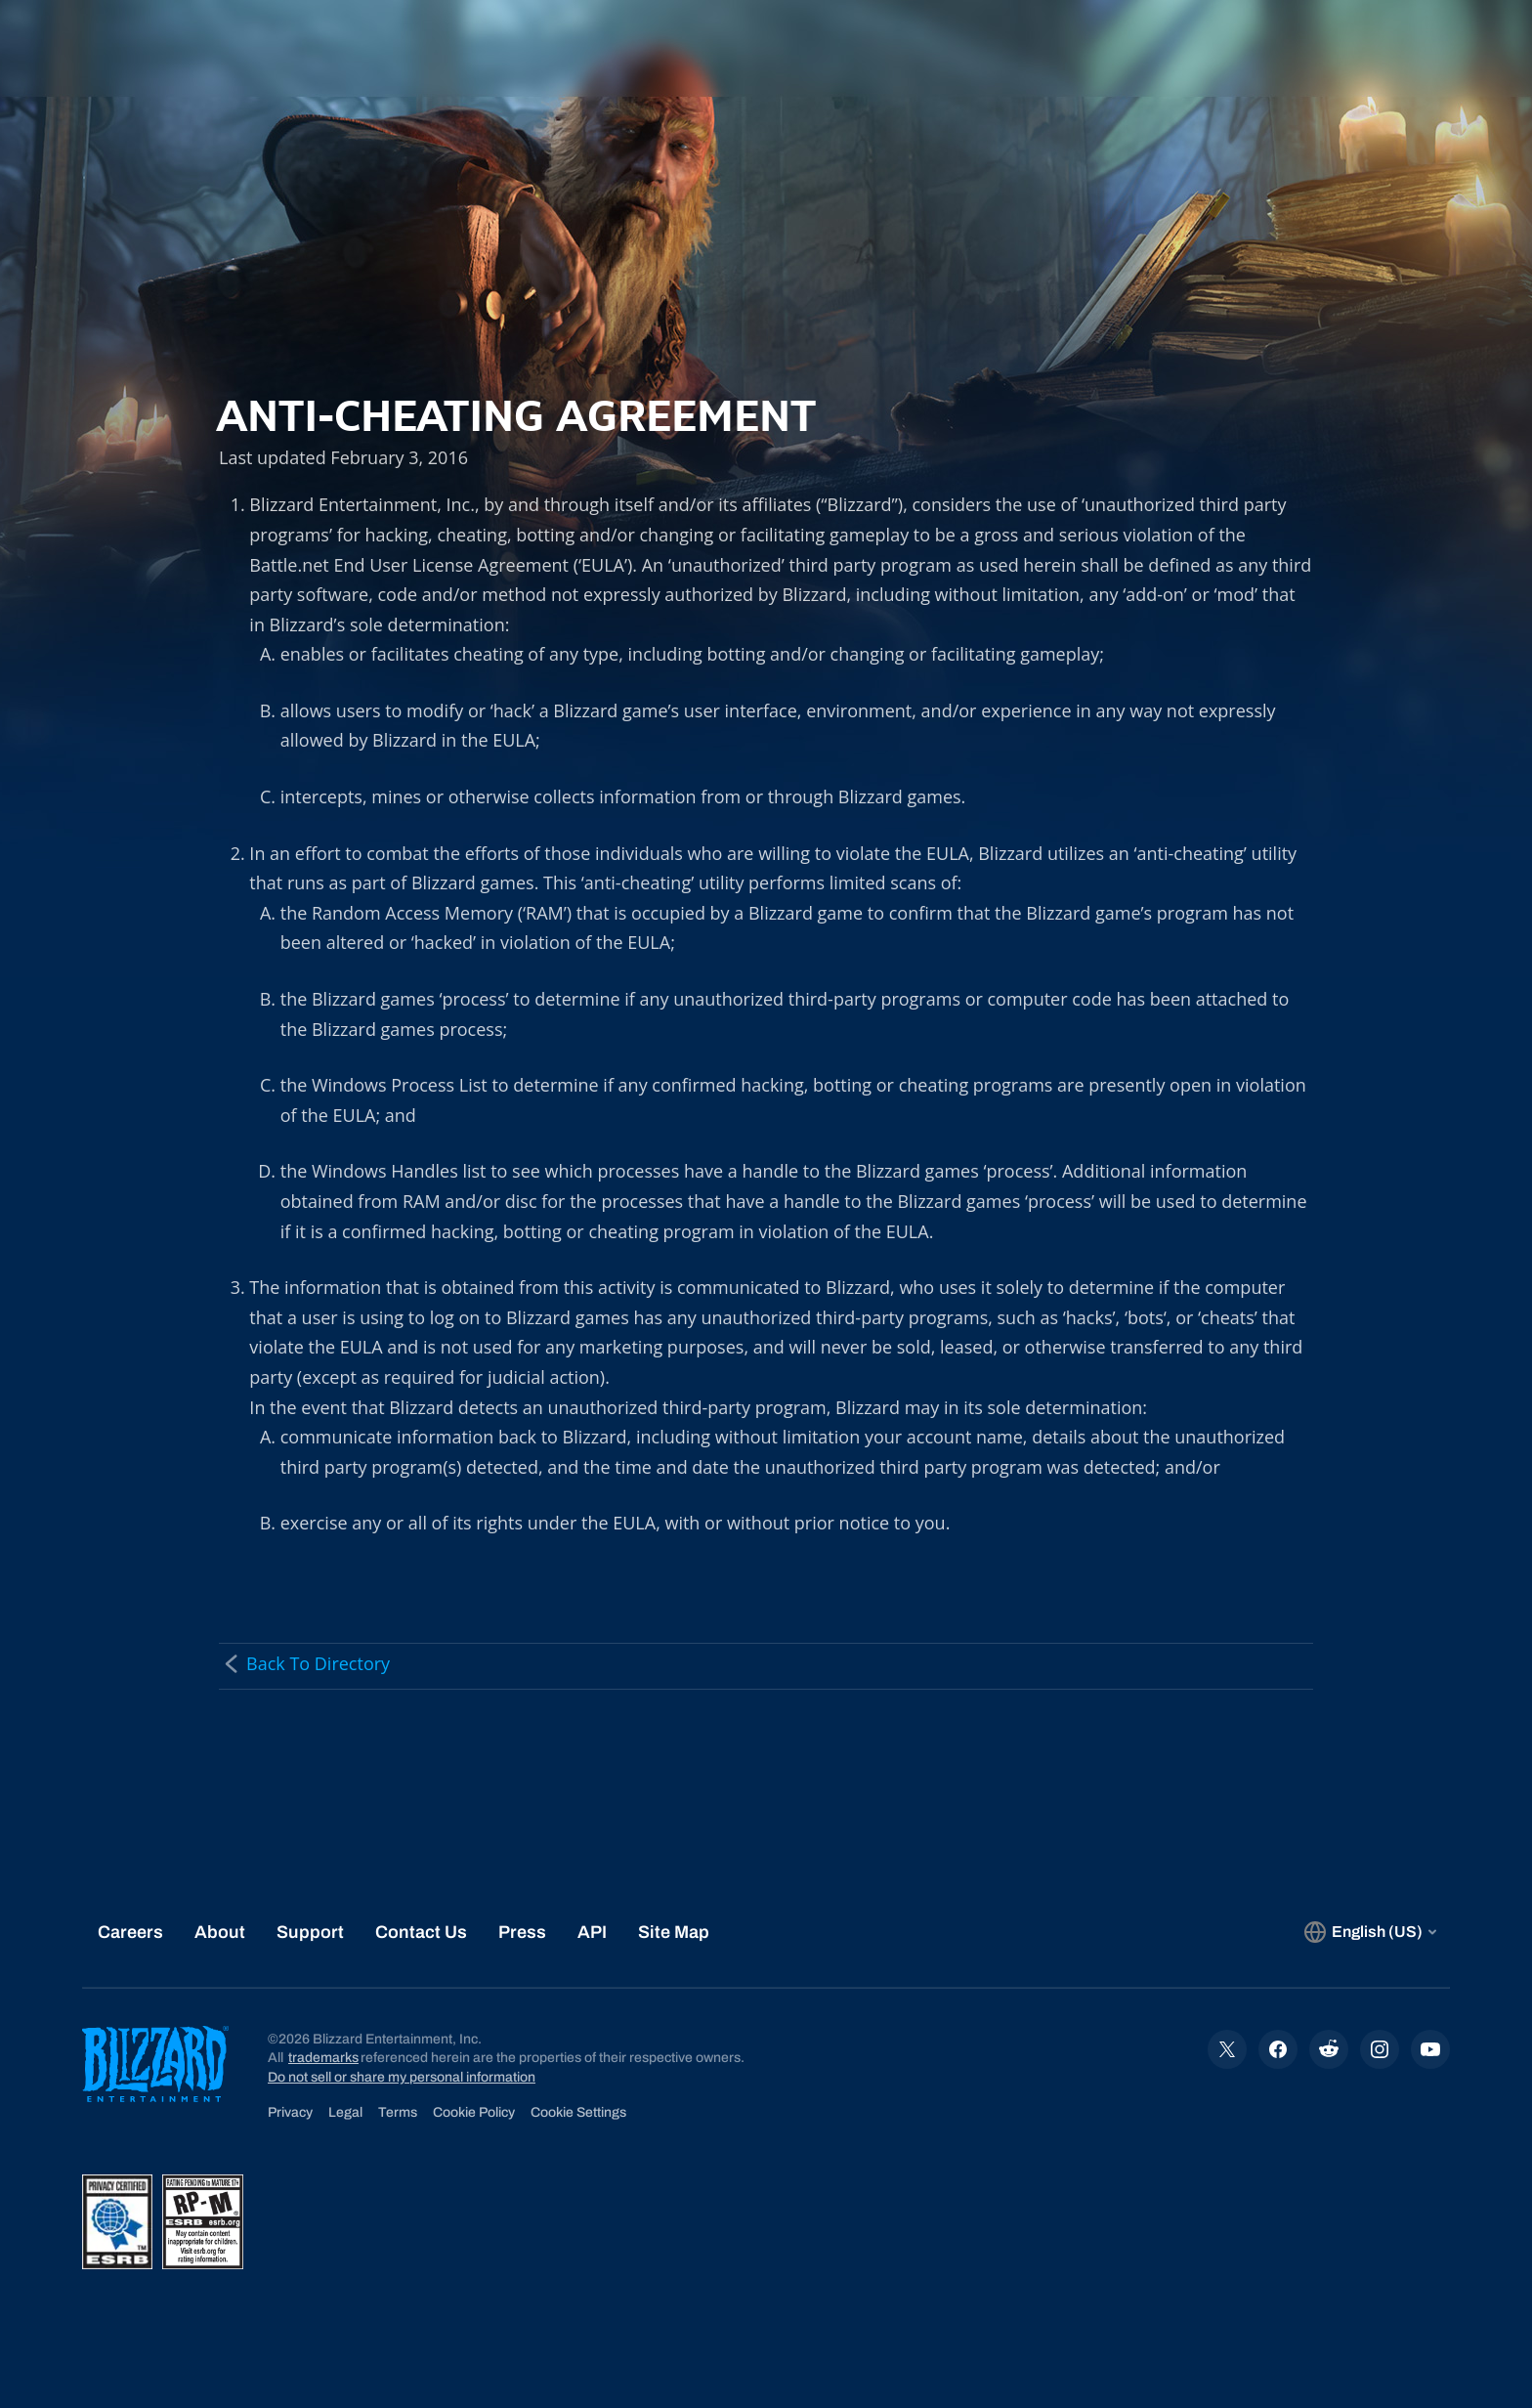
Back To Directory (304, 1663)
